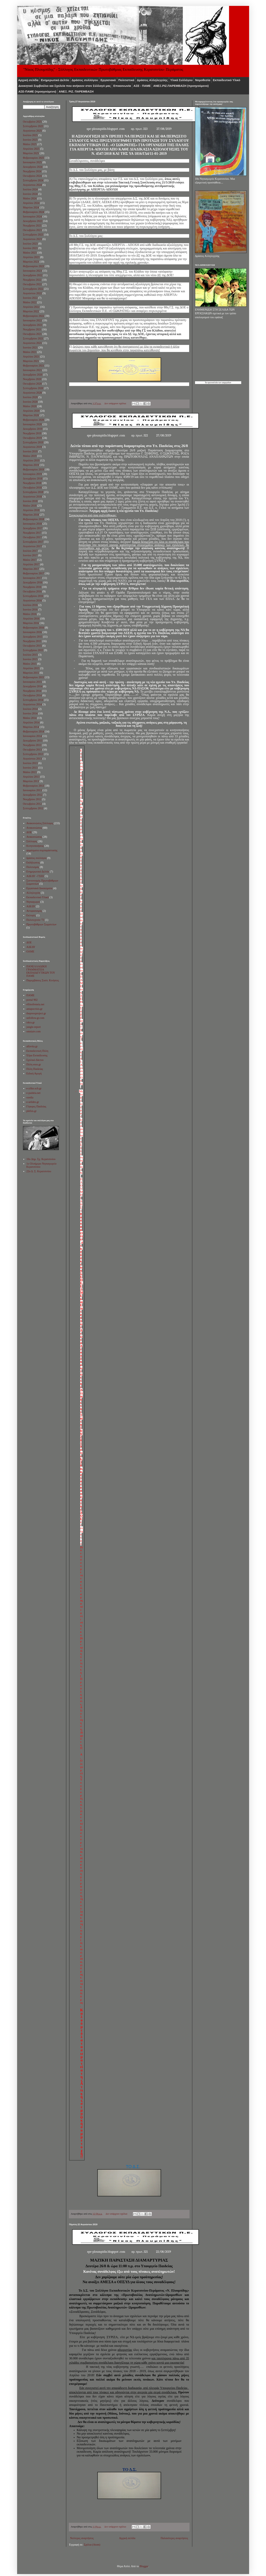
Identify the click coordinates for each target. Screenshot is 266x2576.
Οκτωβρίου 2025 (32, 121)
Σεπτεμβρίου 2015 (33, 650)
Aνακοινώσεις (34, 827)
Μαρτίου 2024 (31, 207)
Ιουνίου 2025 (30, 139)
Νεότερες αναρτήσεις (82, 2538)
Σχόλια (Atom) (92, 2544)
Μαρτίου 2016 (31, 623)
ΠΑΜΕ (30, 995)
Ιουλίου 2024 (30, 189)
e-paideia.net (33, 1092)
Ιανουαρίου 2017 (32, 577)
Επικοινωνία (122, 85)
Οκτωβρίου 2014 (32, 695)
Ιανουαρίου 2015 (32, 681)
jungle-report (33, 1026)
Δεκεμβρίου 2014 (32, 686)
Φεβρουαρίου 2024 (33, 212)
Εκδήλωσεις (33, 862)
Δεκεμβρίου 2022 (32, 275)
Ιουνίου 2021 (30, 347)
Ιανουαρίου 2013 (32, 790)
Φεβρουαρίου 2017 (33, 573)
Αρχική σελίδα (28, 80)
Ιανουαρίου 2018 (32, 523)
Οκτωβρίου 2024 (32, 175)
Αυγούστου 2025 (32, 130)
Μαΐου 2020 (30, 406)
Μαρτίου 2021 (31, 361)
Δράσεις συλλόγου (85, 80)
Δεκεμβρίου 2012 (32, 794)
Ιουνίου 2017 (30, 555)
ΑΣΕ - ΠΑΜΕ (142, 85)
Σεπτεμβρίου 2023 (33, 234)
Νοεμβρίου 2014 (32, 690)
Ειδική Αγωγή (34, 1073)
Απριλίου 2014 (31, 722)
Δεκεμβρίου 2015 (32, 636)
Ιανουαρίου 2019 (32, 474)
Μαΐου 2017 (30, 559)
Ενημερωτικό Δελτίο (55, 80)
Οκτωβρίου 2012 (32, 803)
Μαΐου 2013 (30, 772)
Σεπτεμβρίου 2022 (33, 288)
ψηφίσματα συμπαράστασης (41, 850)
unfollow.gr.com (35, 1017)
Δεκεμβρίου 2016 (32, 582)
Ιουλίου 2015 (30, 654)
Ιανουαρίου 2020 (32, 424)
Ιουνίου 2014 (30, 713)
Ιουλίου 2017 (30, 550)
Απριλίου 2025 (31, 148)
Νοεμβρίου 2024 (32, 171)
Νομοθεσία (202, 80)
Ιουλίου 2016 (30, 605)
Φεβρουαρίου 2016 (33, 627)
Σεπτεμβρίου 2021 (33, 338)
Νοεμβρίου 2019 (32, 433)
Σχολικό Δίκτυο (34, 1059)
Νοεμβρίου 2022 (32, 279)
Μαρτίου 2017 (31, 568)
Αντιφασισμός (34, 910)
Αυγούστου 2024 (32, 184)
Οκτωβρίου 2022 (32, 284)
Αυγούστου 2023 (32, 239)
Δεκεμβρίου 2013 (32, 740)
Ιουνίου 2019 (30, 451)
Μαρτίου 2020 (31, 415)
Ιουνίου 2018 (30, 501)
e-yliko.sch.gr (33, 1088)
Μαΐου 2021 (30, 352)
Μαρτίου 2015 (31, 672)
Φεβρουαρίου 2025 (33, 157)
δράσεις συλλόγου (36, 858)
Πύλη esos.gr (33, 1064)
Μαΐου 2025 (30, 144)
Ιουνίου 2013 (30, 767)
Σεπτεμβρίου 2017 (33, 541)
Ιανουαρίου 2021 (32, 370)
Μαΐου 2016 (30, 614)
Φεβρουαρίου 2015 (33, 677)
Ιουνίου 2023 (30, 248)
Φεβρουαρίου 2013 (33, 785)
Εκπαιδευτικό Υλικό (226, 80)
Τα (206, 382)
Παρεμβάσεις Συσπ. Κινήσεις (42, 980)
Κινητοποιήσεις (35, 845)
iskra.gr (30, 1022)
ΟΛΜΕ (30, 951)
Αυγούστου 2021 (32, 343)
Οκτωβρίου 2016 (32, 591)
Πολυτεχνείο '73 (35, 919)
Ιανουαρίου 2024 (32, 216)
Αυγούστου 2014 (32, 704)
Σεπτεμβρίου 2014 (33, 699)
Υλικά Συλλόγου (181, 80)
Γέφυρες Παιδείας (36, 1106)
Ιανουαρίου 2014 (32, 736)
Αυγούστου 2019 (32, 446)
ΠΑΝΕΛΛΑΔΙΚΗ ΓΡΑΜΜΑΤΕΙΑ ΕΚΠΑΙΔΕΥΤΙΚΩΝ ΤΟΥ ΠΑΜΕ (40, 971)
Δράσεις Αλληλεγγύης (152, 80)
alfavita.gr (32, 1046)
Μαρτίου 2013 (31, 781)
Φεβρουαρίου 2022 (33, 315)
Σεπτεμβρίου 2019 (33, 442)
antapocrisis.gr (34, 1008)
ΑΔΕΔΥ (30, 906)
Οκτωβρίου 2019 (32, 437)
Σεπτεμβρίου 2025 (33, 126)
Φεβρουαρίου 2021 (33, 365)
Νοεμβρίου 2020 (32, 379)
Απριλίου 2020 (31, 410)
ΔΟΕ (29, 832)
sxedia (29, 1097)
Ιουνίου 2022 (30, 297)
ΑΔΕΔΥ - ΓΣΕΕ (35, 876)
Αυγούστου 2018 (32, 496)
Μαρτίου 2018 (31, 514)
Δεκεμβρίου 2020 (32, 374)
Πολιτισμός (32, 867)
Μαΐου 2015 (30, 663)
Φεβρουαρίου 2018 (33, 519)
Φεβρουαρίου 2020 (33, 419)
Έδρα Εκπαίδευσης (37, 1055)
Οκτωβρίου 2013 (32, 749)
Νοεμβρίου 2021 (32, 329)
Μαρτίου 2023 (31, 261)
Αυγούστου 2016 (32, 600)
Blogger (144, 2566)
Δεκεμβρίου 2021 (32, 324)
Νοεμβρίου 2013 (32, 745)
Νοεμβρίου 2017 (32, 532)
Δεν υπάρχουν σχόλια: (115, 403)
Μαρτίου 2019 (31, 465)
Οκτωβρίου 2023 (32, 230)
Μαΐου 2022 (30, 302)
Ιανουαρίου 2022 (32, 320)
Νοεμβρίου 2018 (32, 483)
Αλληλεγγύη (33, 892)
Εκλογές (31, 915)
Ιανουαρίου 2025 (32, 162)
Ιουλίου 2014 (30, 708)
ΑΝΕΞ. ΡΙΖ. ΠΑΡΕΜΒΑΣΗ (76, 91)
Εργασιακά (108, 80)
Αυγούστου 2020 (32, 392)
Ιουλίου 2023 (30, 243)
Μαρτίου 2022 (31, 311)
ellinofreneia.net (35, 1004)
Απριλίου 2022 (31, 306)
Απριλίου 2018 (31, 510)
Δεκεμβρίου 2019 (32, 428)
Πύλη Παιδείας (34, 1069)
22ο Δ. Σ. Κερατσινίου (38, 1171)
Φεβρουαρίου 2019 (33, 469)
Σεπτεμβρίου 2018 (33, 492)
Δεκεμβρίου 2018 (32, 478)
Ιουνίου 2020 (30, 401)
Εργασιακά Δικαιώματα (39, 888)
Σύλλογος (31, 841)
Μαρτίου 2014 (31, 727)
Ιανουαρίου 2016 (32, 632)
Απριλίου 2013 (31, 776)
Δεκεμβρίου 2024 (32, 166)
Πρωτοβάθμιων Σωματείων (41, 924)
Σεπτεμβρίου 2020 (33, 388)
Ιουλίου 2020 (30, 397)
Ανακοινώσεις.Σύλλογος (39, 823)
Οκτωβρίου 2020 (32, 383)
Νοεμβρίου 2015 (32, 641)
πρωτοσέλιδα (212, 382)
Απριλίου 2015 (31, 668)
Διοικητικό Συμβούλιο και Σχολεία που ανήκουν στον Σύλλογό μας (64, 85)
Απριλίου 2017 (31, 564)
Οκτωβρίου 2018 (32, 487)
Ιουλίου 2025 (30, 135)
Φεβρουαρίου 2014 (33, 731)
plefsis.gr (31, 1111)
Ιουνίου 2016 (30, 609)
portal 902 (32, 999)
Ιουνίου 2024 (30, 193)
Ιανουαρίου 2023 (32, 270)
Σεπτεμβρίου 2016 (33, 596)
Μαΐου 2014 (30, 718)
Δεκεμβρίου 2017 (32, 528)
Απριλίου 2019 (31, 460)
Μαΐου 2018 (30, 505)
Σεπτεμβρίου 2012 (33, 808)
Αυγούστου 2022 (32, 293)
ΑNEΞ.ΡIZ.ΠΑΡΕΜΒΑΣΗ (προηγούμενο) (181, 85)
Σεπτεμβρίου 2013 (33, 754)
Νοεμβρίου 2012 (32, 799)
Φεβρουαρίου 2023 (33, 266)
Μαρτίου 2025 (31, 153)
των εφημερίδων (224, 382)
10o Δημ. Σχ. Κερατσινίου (40, 1159)
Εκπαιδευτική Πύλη (37, 1050)
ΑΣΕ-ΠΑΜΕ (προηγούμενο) (37, 91)
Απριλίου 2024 (31, 203)
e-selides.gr (32, 1102)
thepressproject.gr (36, 1013)
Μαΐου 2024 (30, 198)
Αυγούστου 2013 (32, 758)
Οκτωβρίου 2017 (32, 537)
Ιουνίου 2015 (30, 659)
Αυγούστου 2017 (32, 546)
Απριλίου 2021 (31, 356)
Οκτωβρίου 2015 (32, 645)
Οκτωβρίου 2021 (32, 334)
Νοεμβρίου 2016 (32, 587)
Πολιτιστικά (126, 80)
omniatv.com (33, 1031)
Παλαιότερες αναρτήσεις (174, 2538)
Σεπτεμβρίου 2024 (33, 180)
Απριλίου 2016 (31, 618)
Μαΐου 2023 (30, 252)
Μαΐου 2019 (30, 456)
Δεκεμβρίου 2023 (32, 221)
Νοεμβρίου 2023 (32, 225)
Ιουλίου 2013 (30, 763)
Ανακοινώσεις (34, 836)
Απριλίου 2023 (31, 257)
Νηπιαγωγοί (33, 901)
